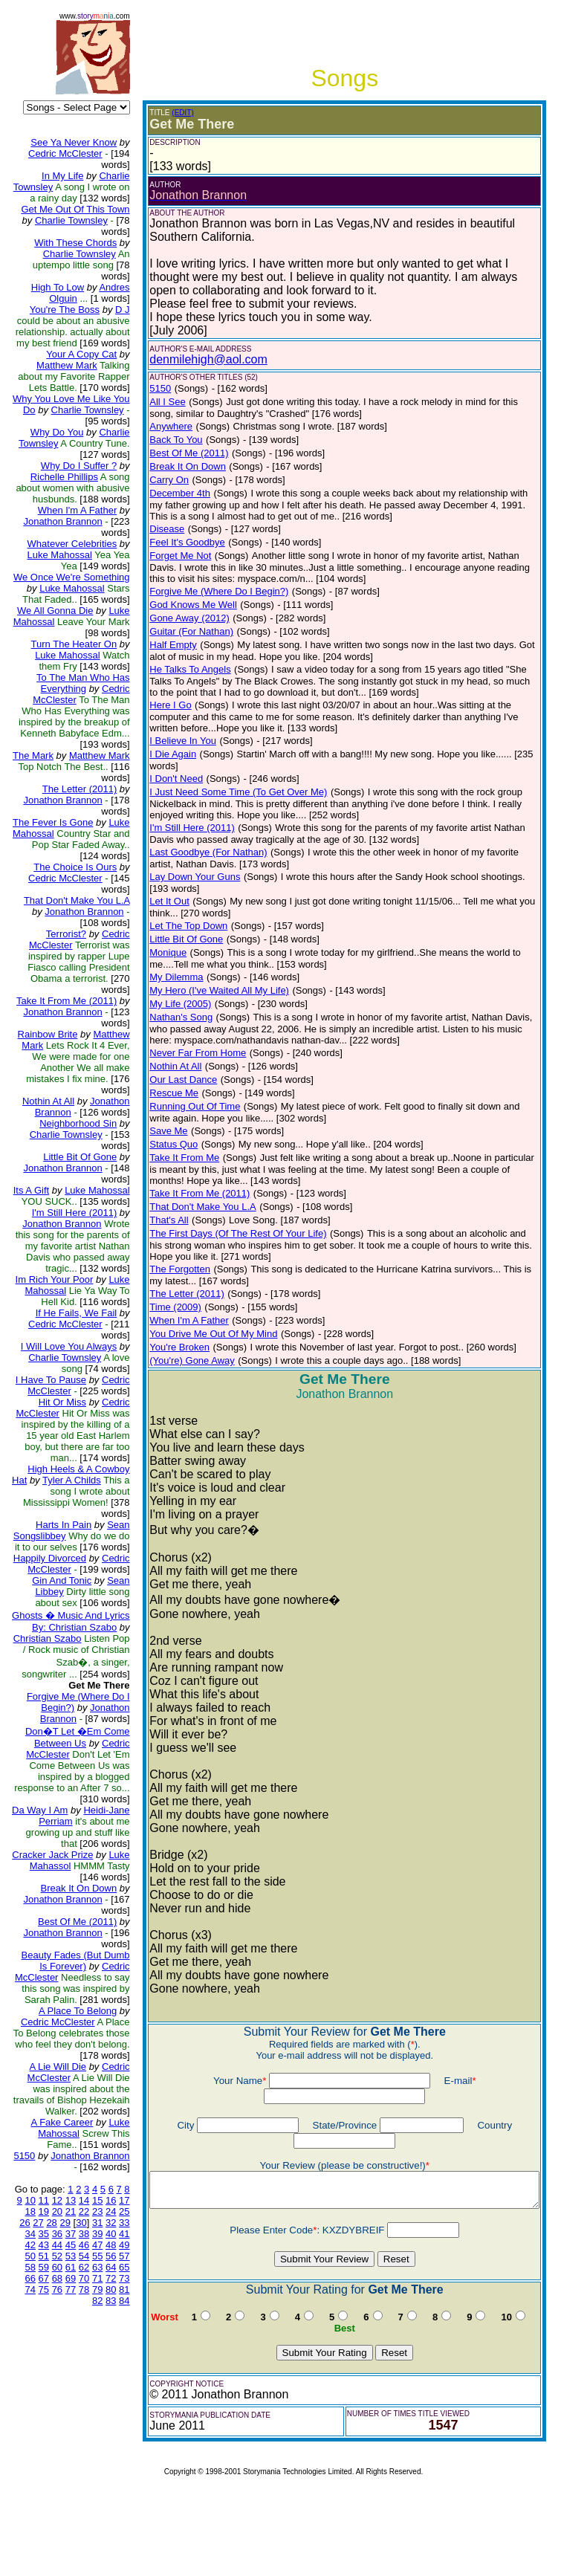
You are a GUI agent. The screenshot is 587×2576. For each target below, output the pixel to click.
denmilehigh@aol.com (196, 359)
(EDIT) (170, 113)
